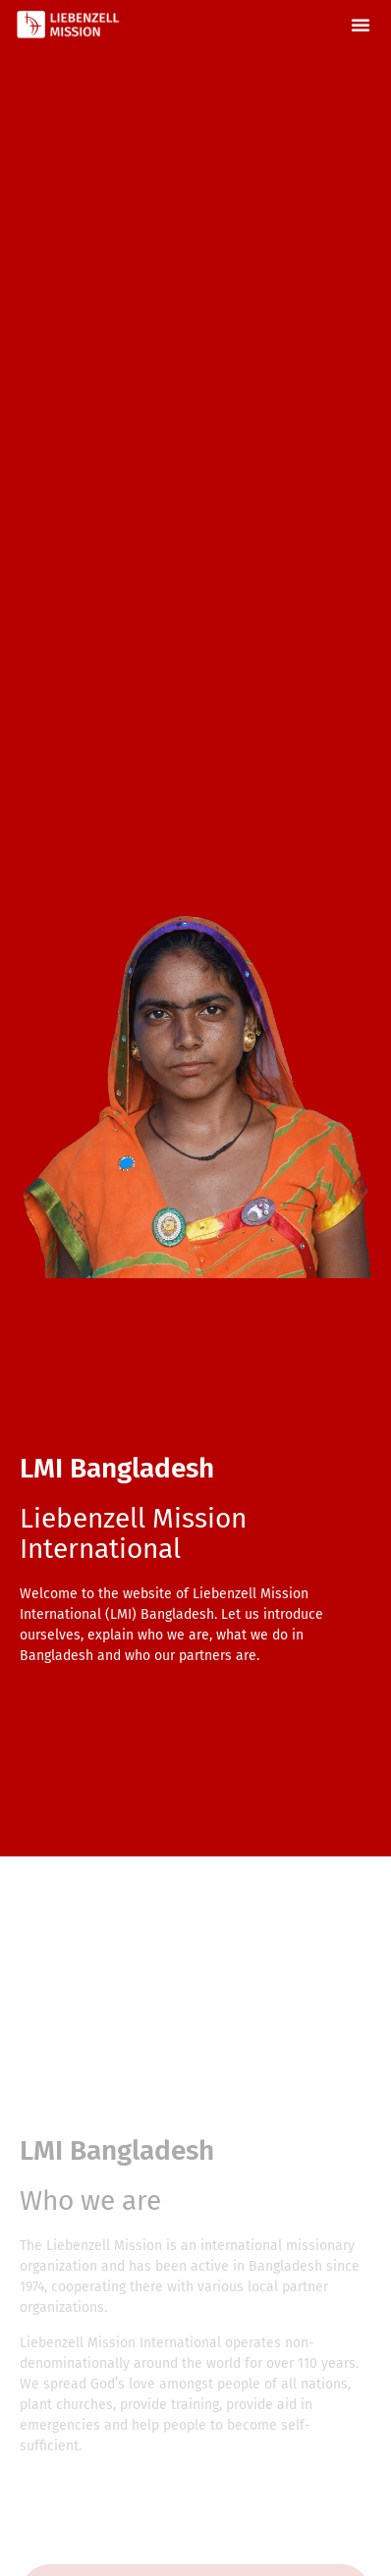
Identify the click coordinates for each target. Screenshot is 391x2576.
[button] (360, 24)
